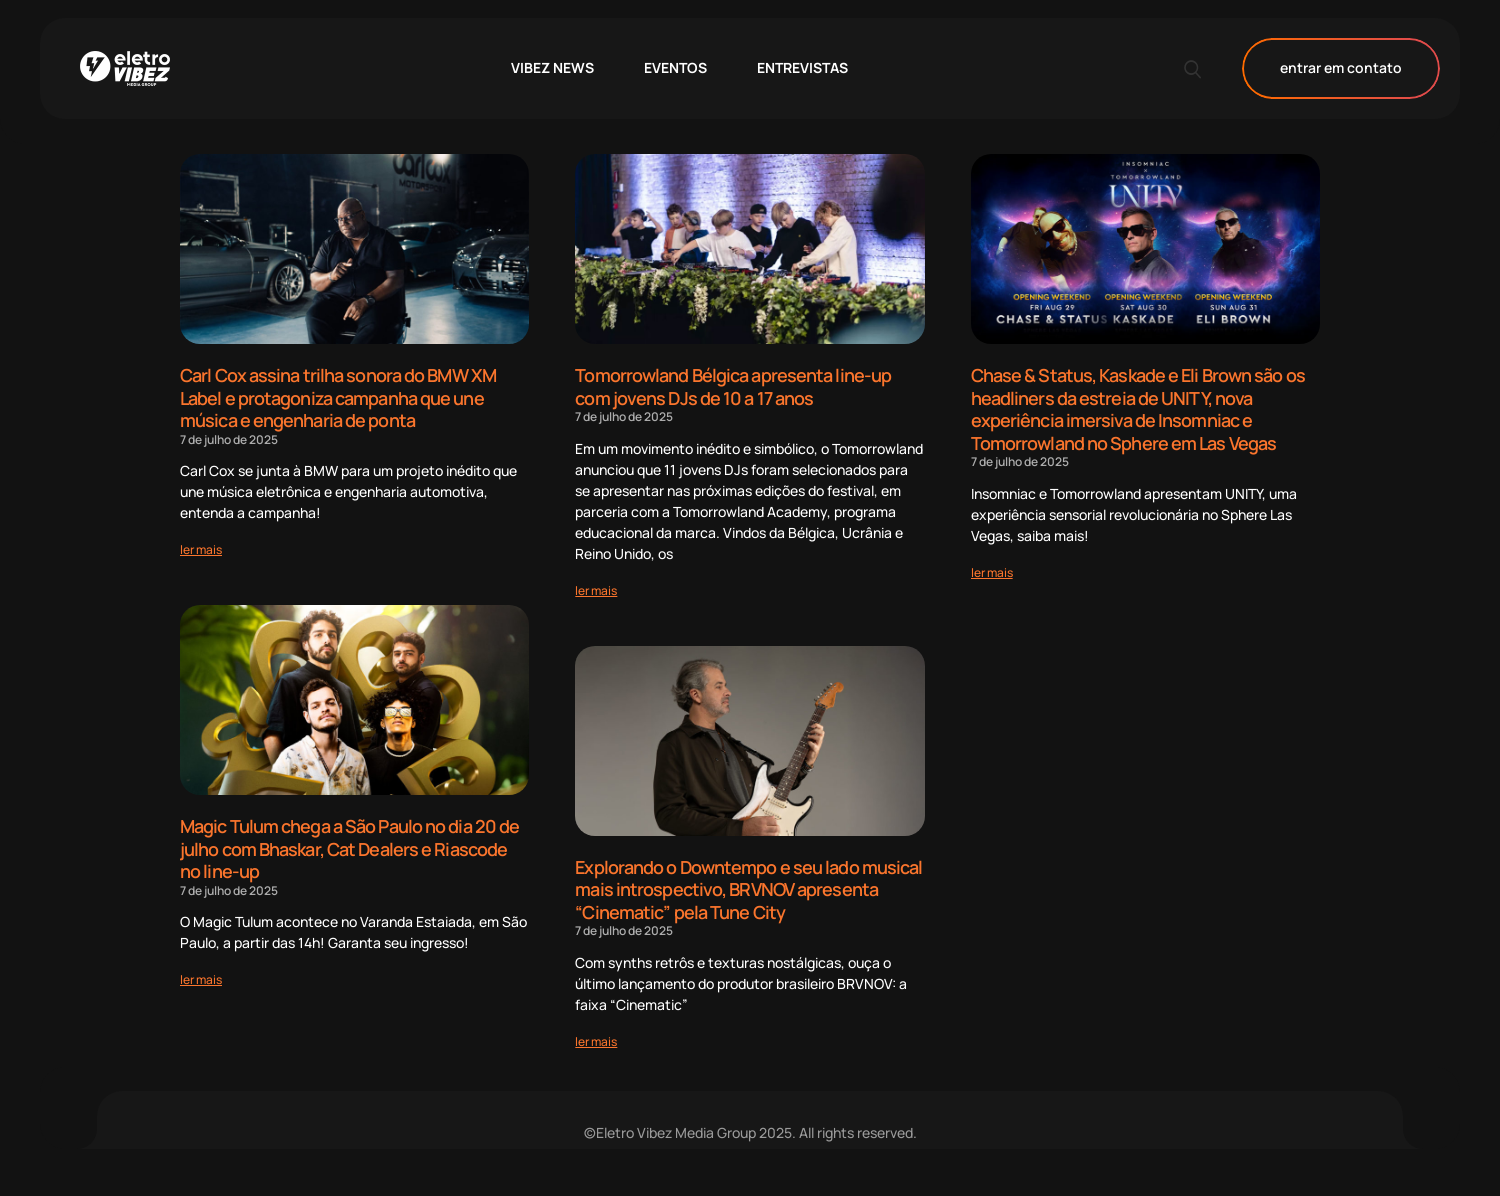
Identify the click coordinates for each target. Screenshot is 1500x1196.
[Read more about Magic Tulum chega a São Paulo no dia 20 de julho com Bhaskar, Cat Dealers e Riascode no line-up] (201, 979)
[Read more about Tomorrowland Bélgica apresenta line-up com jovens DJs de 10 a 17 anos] (596, 590)
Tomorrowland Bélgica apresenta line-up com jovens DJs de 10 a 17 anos (733, 386)
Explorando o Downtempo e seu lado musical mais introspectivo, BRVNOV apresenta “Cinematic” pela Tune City (748, 889)
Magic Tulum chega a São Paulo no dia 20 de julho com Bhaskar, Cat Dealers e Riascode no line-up (349, 848)
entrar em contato (1341, 68)
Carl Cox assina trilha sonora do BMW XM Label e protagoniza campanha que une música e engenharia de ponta (338, 397)
